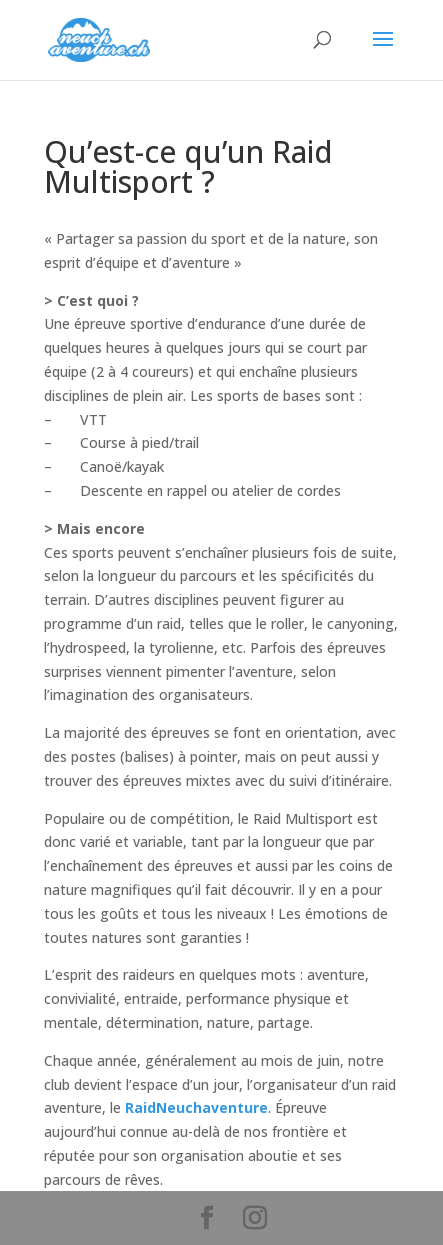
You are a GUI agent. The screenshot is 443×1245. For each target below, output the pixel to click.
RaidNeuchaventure (196, 1107)
